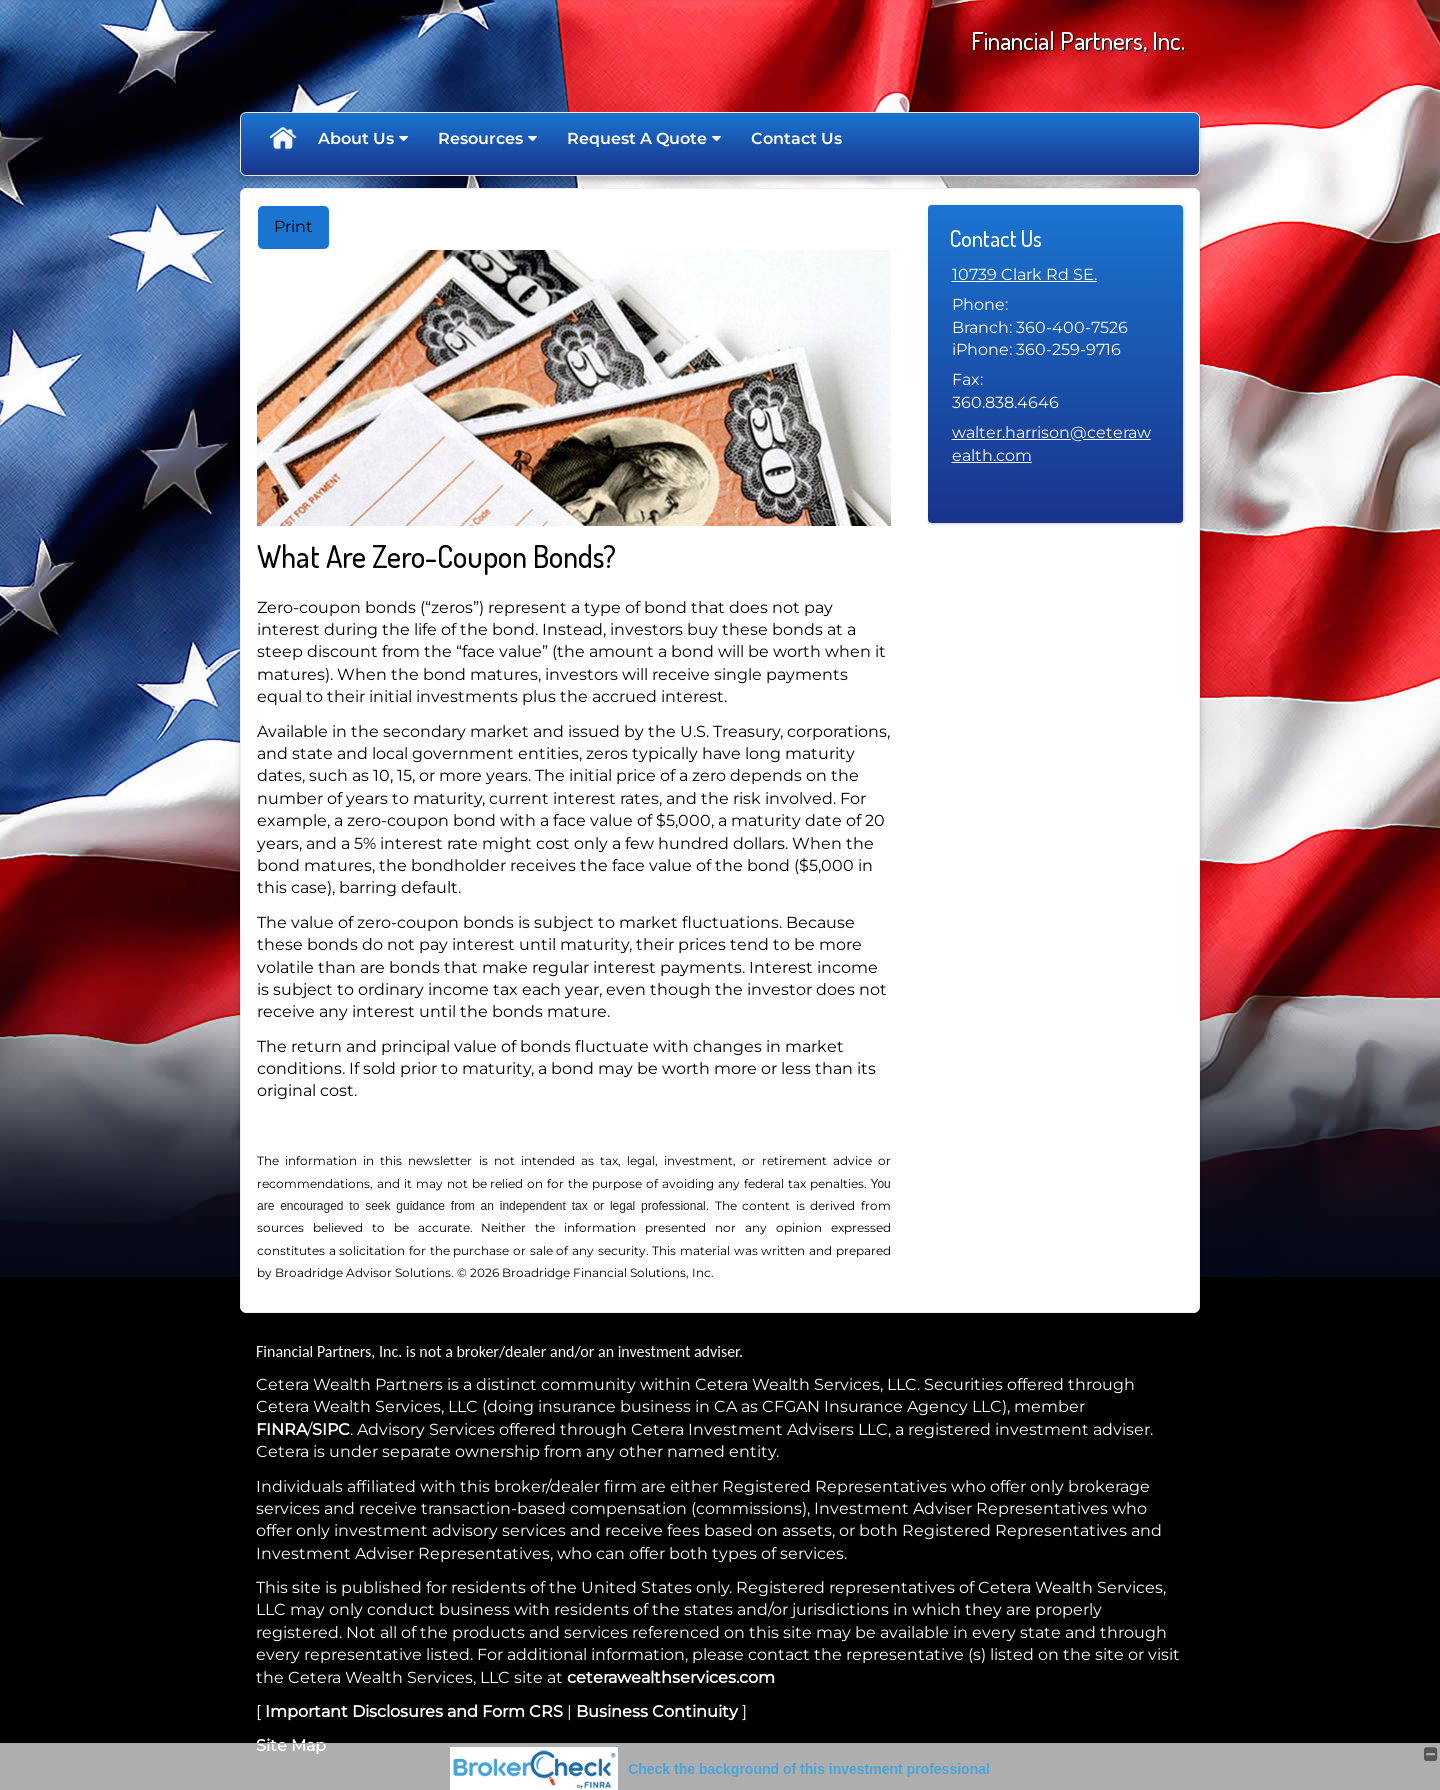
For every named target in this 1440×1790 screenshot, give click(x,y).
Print (293, 226)
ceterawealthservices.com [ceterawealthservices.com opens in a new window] (671, 1677)
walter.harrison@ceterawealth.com (1051, 443)
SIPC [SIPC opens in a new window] (331, 1429)
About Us (356, 138)
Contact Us (796, 138)
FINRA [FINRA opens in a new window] (281, 1429)
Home (282, 139)
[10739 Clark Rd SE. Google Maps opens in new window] (1024, 275)
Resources (480, 138)
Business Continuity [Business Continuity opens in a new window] (657, 1711)
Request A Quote (637, 138)
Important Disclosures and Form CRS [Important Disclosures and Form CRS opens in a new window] (414, 1711)
